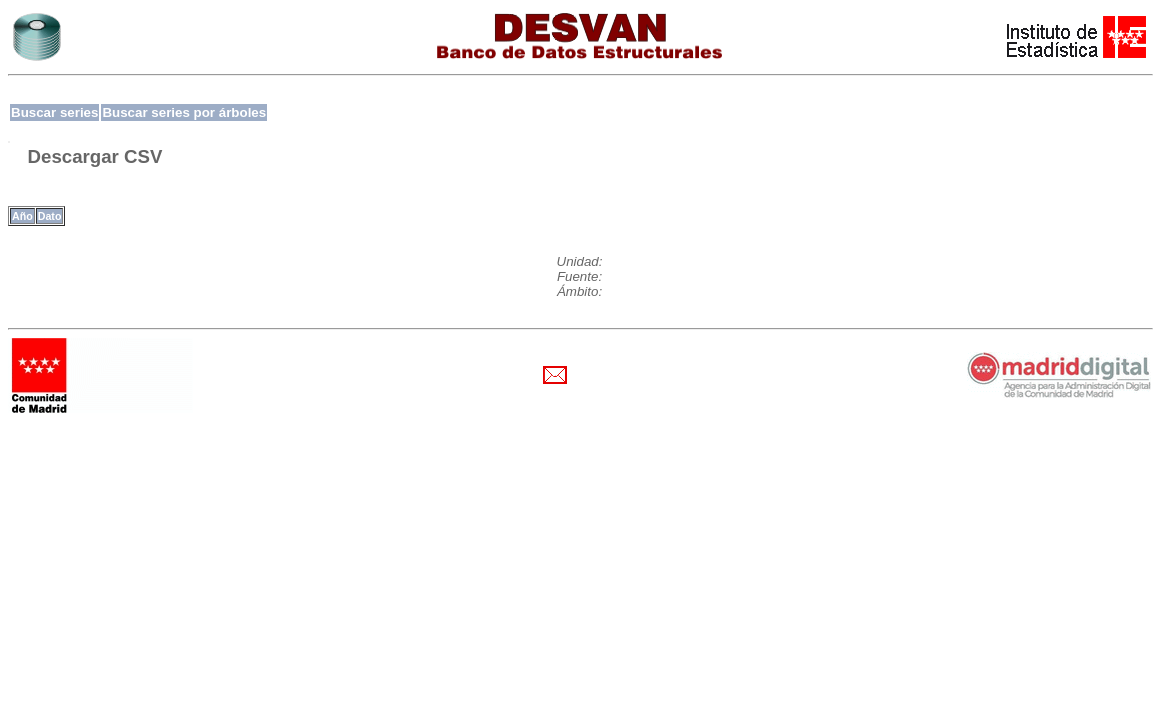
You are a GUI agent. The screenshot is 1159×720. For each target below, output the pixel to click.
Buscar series (54, 112)
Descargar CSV (95, 156)
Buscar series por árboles (184, 112)
